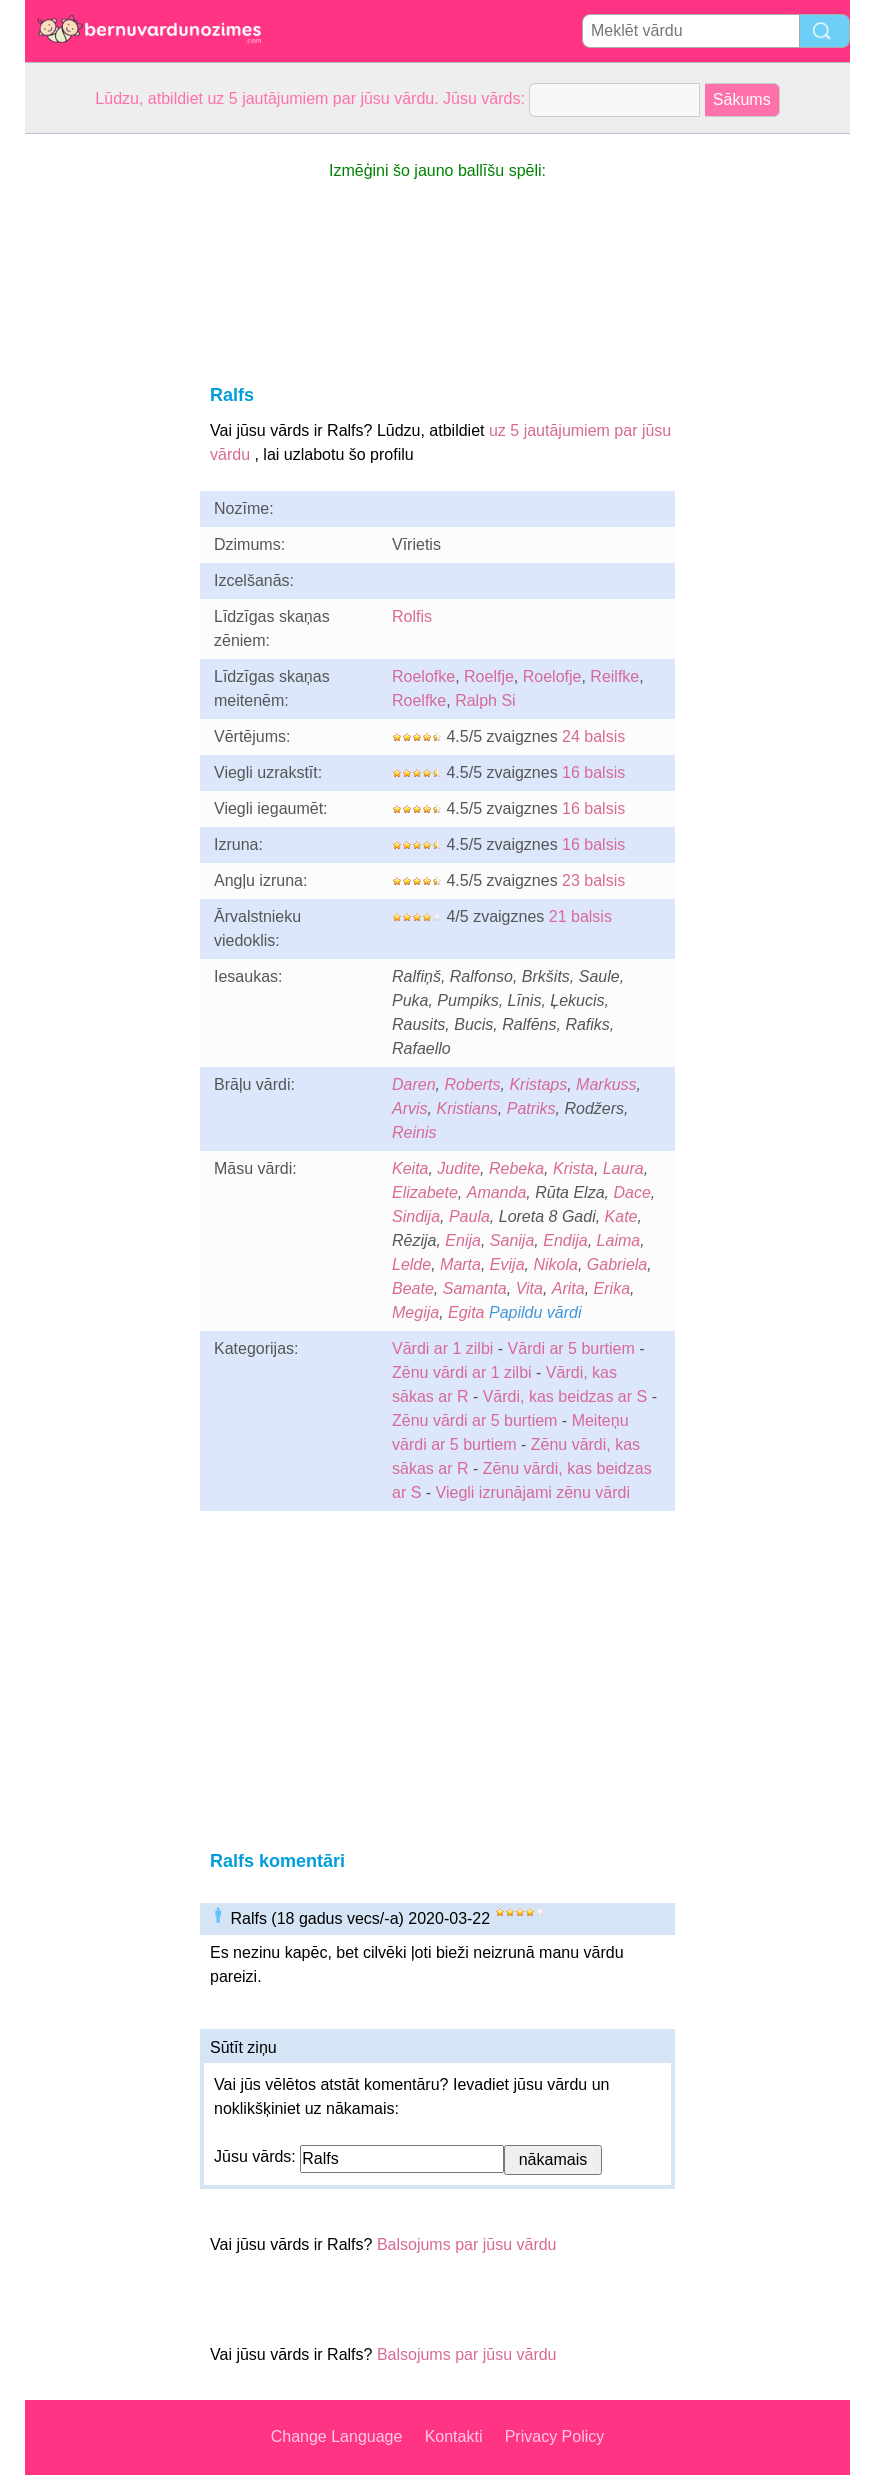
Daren (414, 1084)
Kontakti (454, 2436)
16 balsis (593, 772)
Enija (463, 1240)
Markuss (606, 1084)
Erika (612, 1288)
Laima (619, 1240)
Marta (460, 1264)
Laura (623, 1168)
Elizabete (425, 1192)
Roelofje (552, 676)
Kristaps (538, 1084)
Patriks (531, 1108)
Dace (631, 1192)
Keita (410, 1168)
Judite (458, 1168)
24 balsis (593, 736)
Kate (621, 1216)
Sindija (416, 1216)
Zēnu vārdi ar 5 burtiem (474, 1420)
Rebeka (516, 1168)
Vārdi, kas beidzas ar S (565, 1396)
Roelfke (419, 700)
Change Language (337, 2436)
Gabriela (617, 1264)
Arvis (410, 1108)
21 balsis (580, 916)
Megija (415, 1312)
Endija (565, 1240)
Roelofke (423, 676)
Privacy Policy (555, 2436)
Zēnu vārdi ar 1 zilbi (462, 1372)
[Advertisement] (105, 434)
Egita (466, 1312)
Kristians (466, 1108)
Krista (573, 1168)
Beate (413, 1288)
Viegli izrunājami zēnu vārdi (533, 1492)
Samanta (475, 1288)
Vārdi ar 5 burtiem (571, 1348)
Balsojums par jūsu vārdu (467, 2244)
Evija (507, 1264)
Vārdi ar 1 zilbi (442, 1348)
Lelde (411, 1264)
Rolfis (412, 616)
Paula (469, 1216)
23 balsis (593, 880)
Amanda (497, 1192)
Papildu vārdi (535, 1312)
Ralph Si (485, 700)
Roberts (472, 1084)
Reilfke (614, 676)
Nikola (555, 1264)
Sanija (512, 1240)
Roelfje (489, 676)
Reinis (414, 1132)
